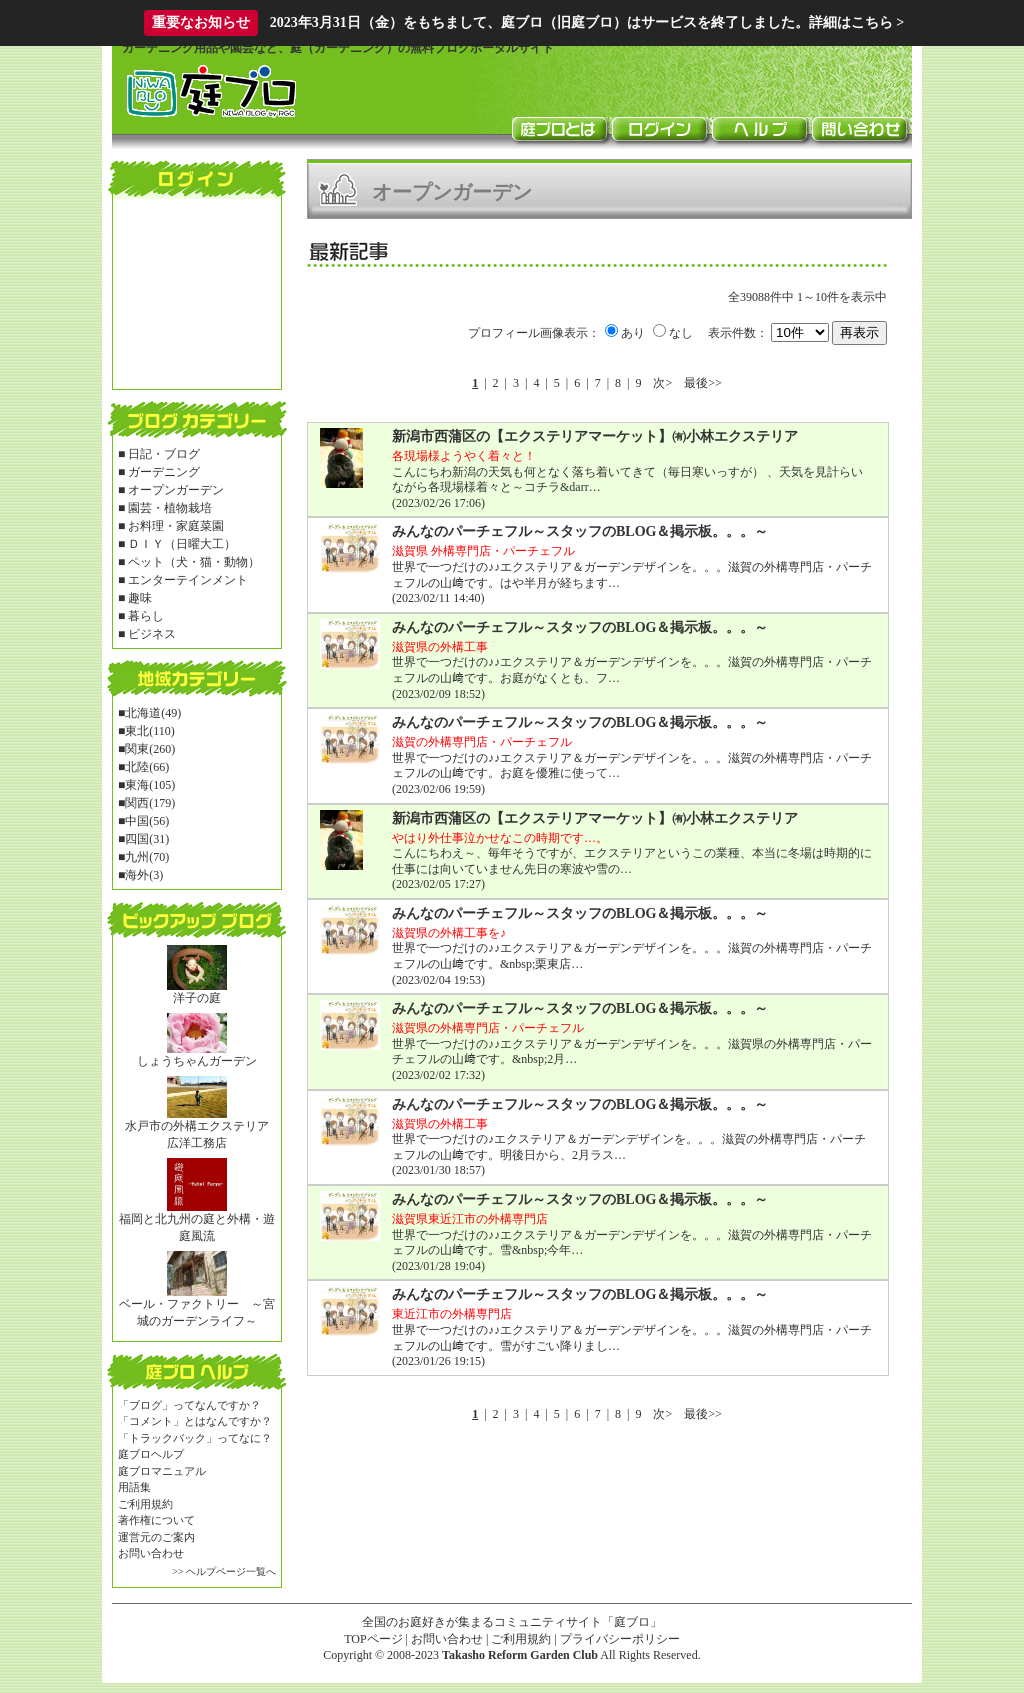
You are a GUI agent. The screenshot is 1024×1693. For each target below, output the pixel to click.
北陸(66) (147, 767)
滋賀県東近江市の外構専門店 (470, 1219)
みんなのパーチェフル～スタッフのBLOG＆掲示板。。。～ (580, 531)
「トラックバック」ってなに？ (195, 1438)
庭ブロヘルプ (151, 1454)
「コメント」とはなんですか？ (195, 1421)
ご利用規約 (145, 1504)
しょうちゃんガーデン (197, 1061)
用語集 (134, 1487)
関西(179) (150, 803)
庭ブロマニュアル (162, 1471)
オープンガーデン (176, 490)
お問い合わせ (151, 1553)
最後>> (703, 383)
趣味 (140, 598)
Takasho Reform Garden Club (520, 1655)
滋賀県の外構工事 (440, 647)
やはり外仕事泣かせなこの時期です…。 (500, 838)
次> (662, 383)
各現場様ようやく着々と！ (464, 456)
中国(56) (147, 821)
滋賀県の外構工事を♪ (449, 933)
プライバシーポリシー (620, 1639)
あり (633, 333)
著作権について (156, 1520)
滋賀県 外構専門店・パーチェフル (483, 551)
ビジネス (152, 634)
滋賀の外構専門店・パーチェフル (482, 742)
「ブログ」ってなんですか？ (189, 1405)
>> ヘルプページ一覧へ (224, 1571)
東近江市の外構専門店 (452, 1314)
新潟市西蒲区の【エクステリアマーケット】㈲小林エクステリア (595, 436)
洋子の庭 (197, 998)
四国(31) (147, 839)
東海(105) (150, 785)
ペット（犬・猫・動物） (194, 562)
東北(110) (150, 731)
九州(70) (147, 857)
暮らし (146, 616)
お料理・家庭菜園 (176, 526)
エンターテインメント (188, 580)
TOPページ (373, 1639)
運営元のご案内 (156, 1537)
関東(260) (150, 749)
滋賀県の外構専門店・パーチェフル (488, 1028)
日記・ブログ (164, 454)
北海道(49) (153, 713)
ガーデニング (164, 472)
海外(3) (144, 875)
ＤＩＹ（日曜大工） (182, 544)
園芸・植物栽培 (170, 508)
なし (681, 333)
